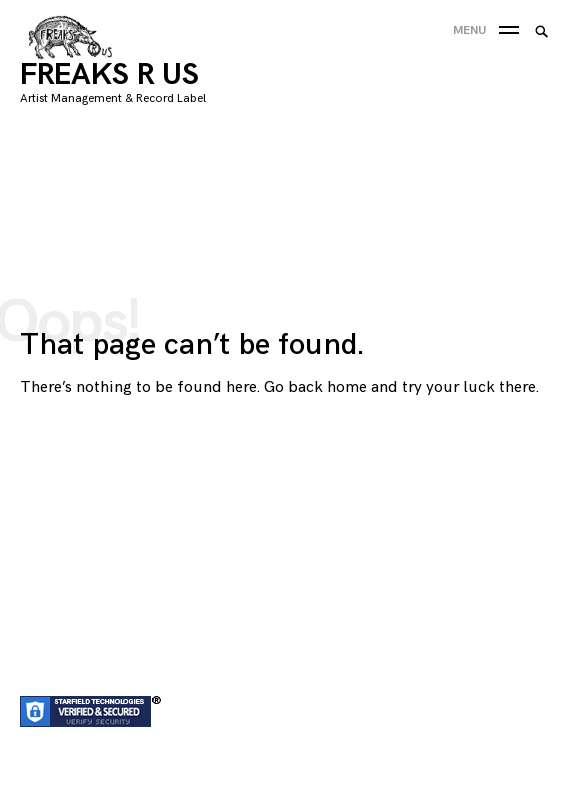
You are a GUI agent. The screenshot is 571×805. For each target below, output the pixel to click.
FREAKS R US (109, 75)
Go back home (315, 387)
